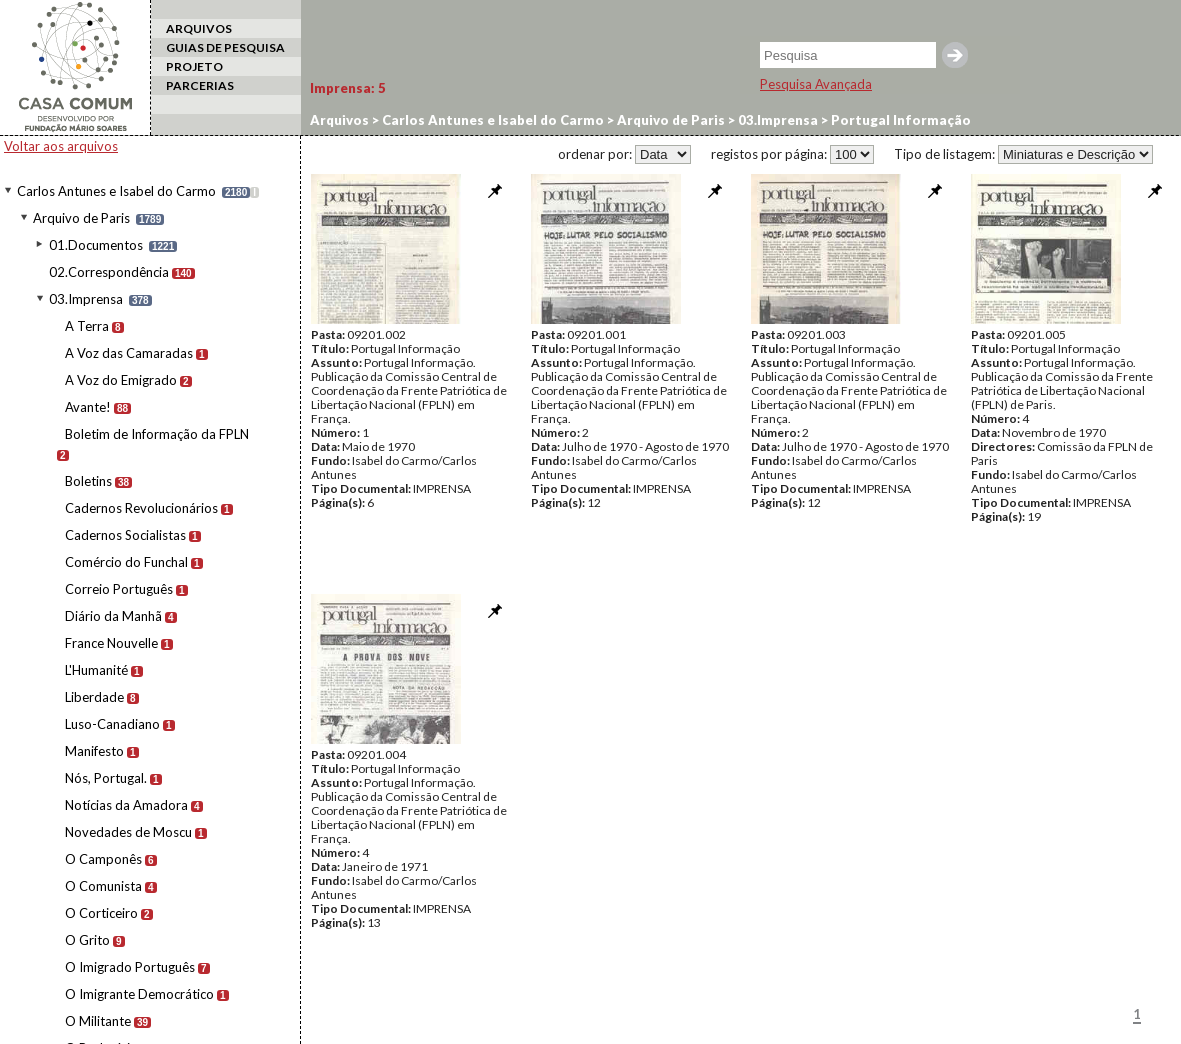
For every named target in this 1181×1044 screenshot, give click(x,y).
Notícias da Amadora (126, 805)
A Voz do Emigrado (121, 380)
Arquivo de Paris (81, 218)
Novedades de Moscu (128, 832)
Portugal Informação (899, 120)
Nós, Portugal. (106, 778)
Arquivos (339, 120)
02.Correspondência (109, 272)
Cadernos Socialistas (125, 535)
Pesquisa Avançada (816, 84)
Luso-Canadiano (112, 724)
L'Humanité (96, 670)
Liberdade (94, 697)
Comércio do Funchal (126, 562)
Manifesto (94, 751)
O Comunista (103, 886)
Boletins (88, 481)
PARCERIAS (200, 85)
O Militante (98, 1021)
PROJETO (194, 66)
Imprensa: (348, 88)
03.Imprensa (86, 299)
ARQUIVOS (199, 28)
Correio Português (119, 589)
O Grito (87, 940)
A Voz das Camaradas (129, 353)
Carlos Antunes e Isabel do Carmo (116, 191)
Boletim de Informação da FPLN (157, 434)
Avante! (88, 407)
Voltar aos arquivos (61, 146)
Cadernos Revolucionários (141, 508)
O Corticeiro (101, 913)
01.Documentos (96, 245)
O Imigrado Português (130, 967)
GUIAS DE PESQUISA (225, 47)
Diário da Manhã (113, 616)
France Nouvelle (111, 643)
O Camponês (103, 859)
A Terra (87, 326)
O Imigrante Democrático (139, 994)
